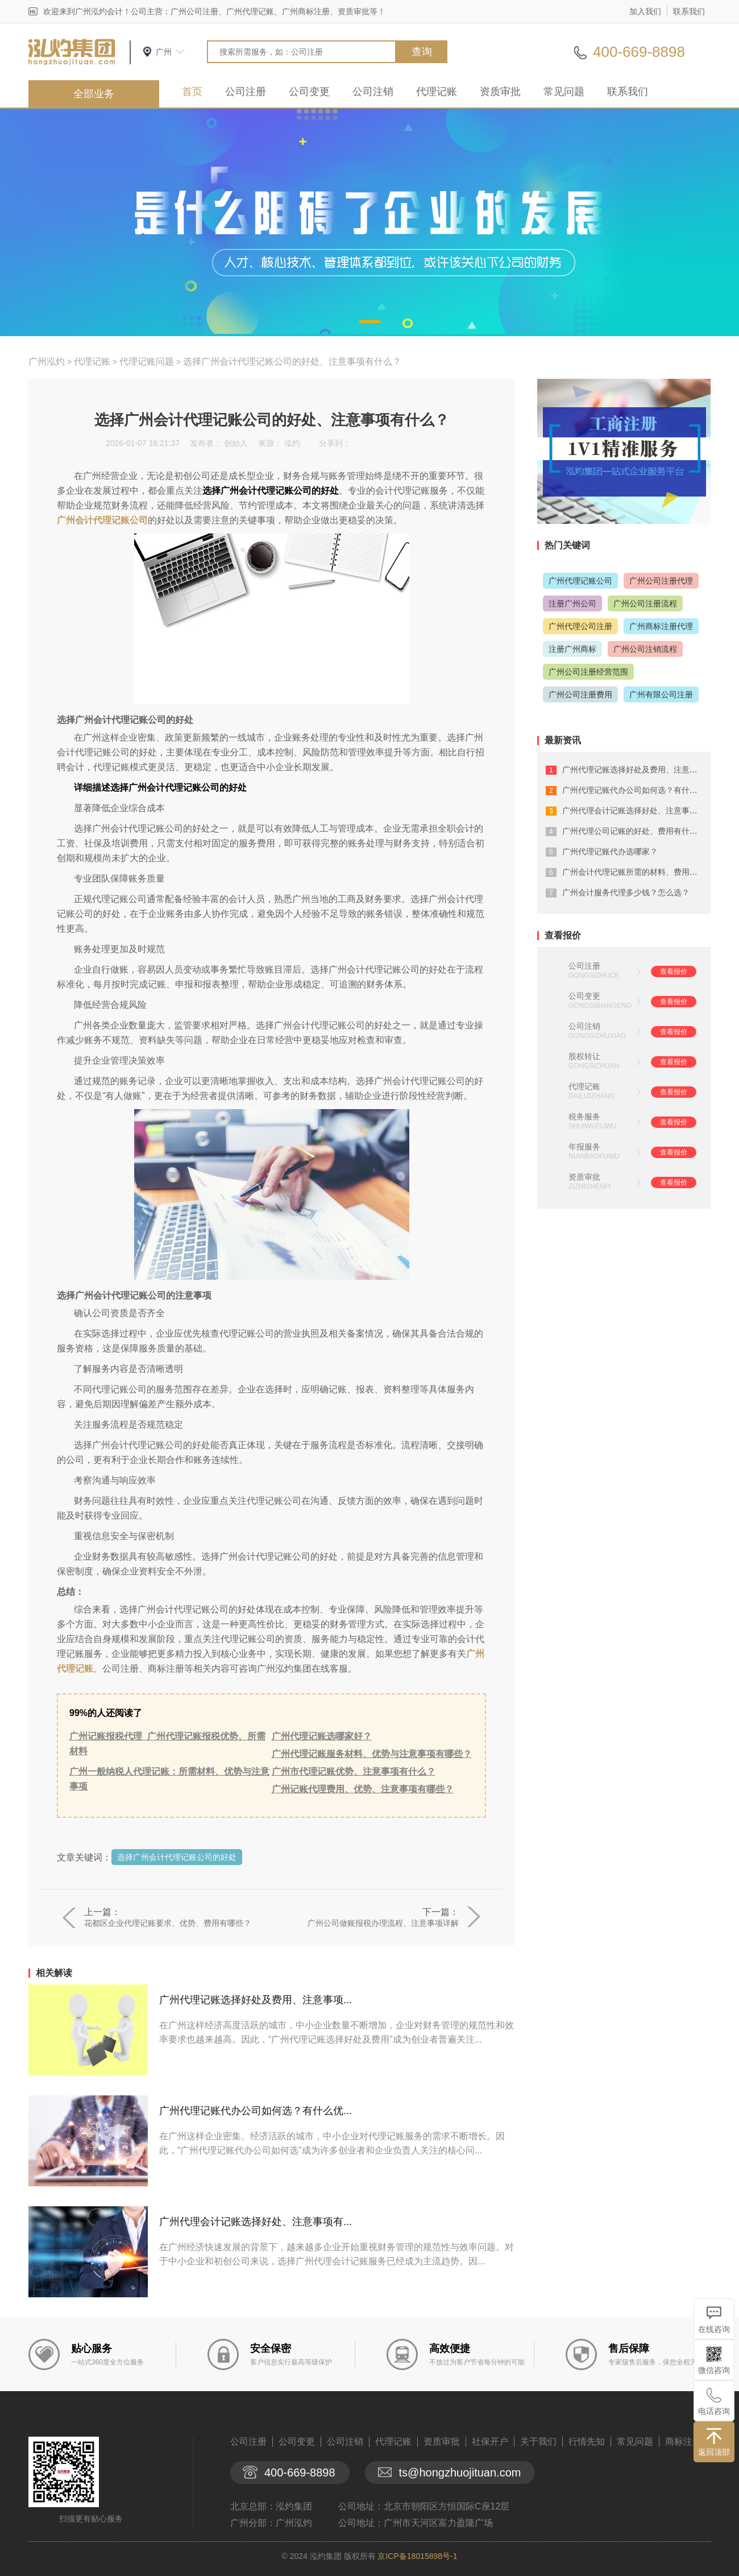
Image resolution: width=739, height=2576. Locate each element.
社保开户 (490, 2441)
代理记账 (436, 91)
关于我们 (538, 2441)
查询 (422, 51)
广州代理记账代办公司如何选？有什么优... (255, 2110)
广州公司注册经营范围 (588, 671)
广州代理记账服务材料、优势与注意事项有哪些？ (372, 1754)
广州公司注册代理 (661, 580)
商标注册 (683, 2441)
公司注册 (245, 91)
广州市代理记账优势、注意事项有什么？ (353, 1771)
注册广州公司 (572, 603)
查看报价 (673, 971)
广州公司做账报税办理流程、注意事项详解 (383, 1923)
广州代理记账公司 (580, 580)
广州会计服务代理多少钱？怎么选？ (626, 892)
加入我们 (645, 11)
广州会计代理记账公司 (102, 520)
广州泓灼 (46, 361)
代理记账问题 (146, 361)
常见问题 (563, 91)
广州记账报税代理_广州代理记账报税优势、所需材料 (167, 1743)
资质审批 (500, 91)
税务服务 (584, 1116)
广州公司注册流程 (645, 603)
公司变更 (309, 91)
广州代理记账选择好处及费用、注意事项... (255, 2000)
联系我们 (689, 11)
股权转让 (584, 1056)
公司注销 (372, 91)
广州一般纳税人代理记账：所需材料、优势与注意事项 (169, 1779)
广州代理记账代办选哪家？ (610, 851)
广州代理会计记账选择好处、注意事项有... (255, 2221)
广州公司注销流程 (645, 649)
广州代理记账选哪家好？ (322, 1736)
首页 (192, 91)
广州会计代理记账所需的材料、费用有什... (637, 871)
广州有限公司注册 (661, 694)
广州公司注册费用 (580, 694)
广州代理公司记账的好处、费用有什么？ (633, 831)
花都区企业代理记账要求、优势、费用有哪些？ (167, 1923)
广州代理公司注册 (580, 626)
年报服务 (584, 1146)
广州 (164, 51)
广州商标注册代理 (661, 626)
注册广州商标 (572, 649)
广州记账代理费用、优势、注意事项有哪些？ (363, 1789)
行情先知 (586, 2441)
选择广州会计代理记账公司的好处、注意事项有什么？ (292, 361)
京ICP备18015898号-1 (417, 2556)
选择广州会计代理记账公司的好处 (176, 1857)
